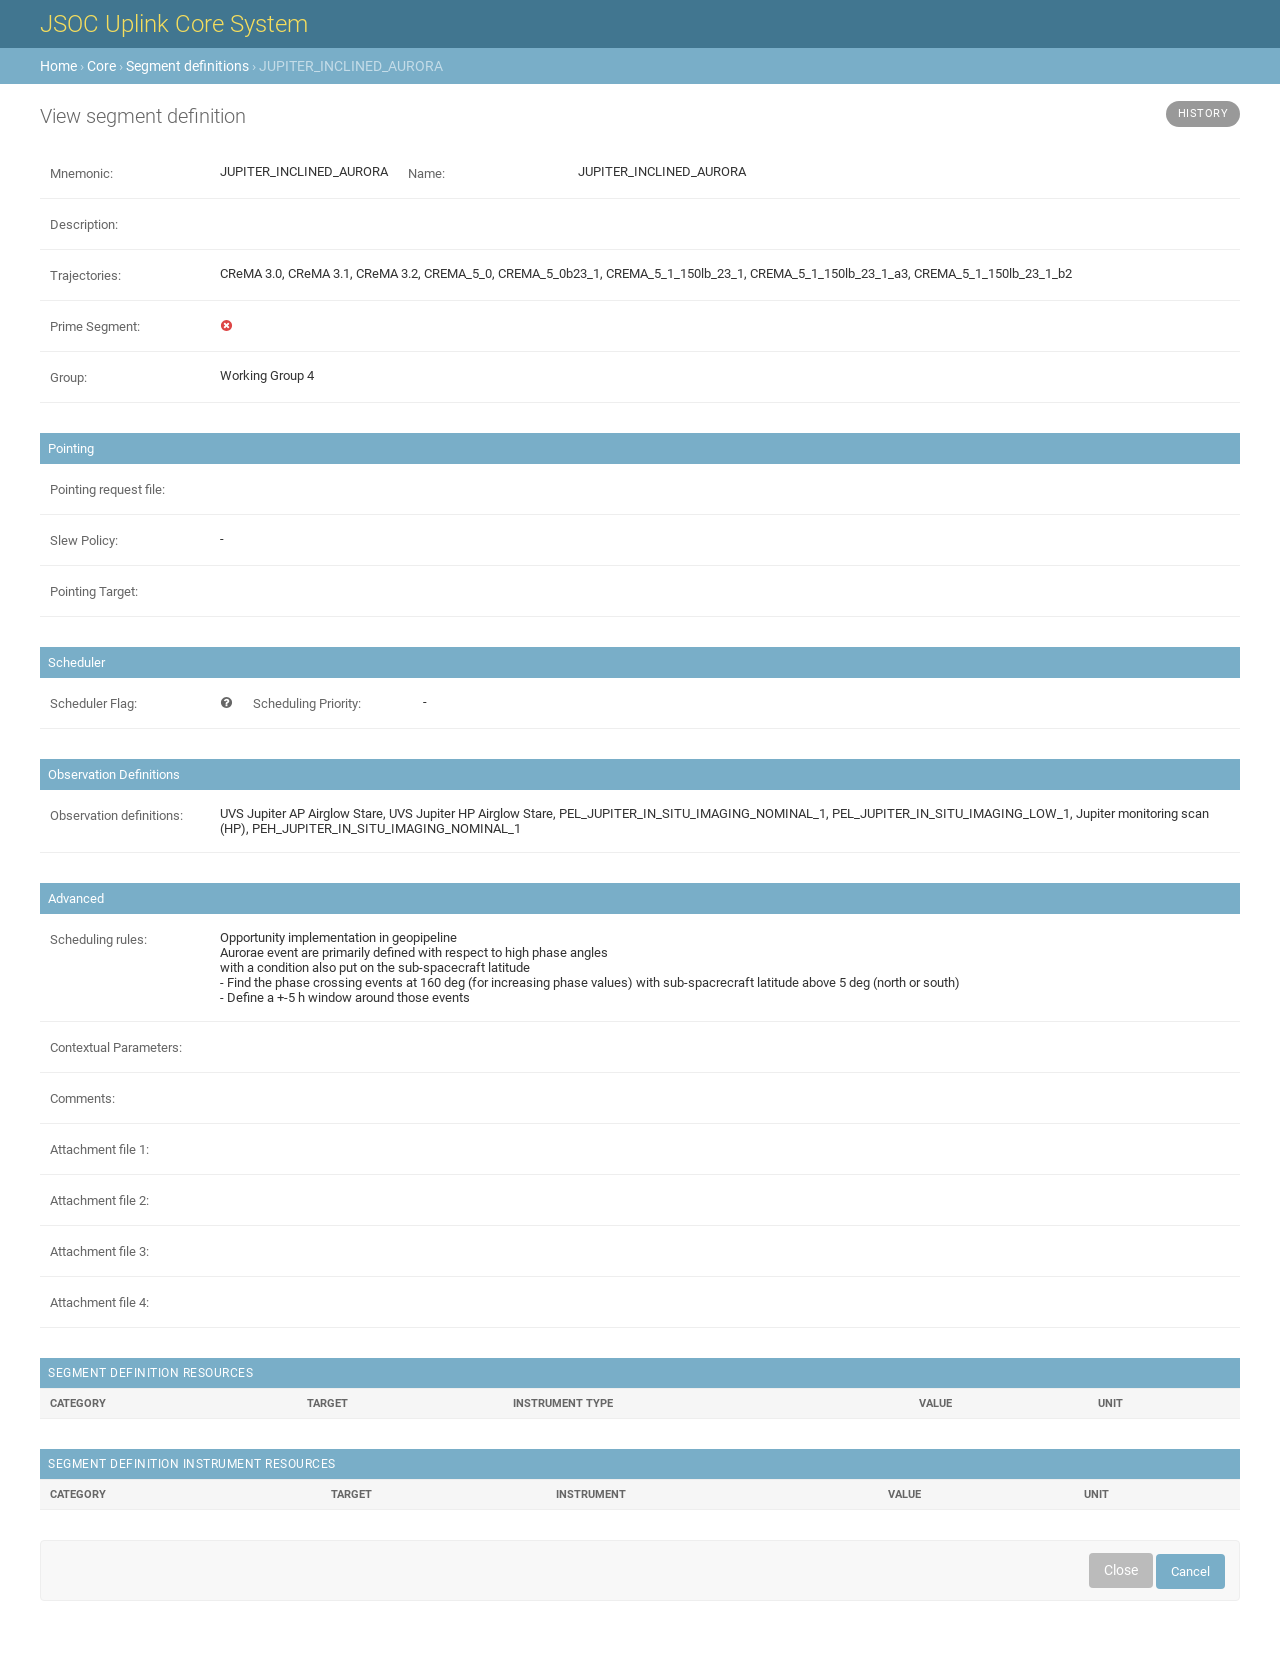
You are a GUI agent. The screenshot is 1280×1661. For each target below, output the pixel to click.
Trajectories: (85, 275)
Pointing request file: (107, 489)
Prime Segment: (95, 326)
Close (1121, 1570)
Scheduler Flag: (93, 703)
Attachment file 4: (99, 1302)
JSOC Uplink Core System (174, 24)
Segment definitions (187, 66)
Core (101, 66)
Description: (84, 224)
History (1203, 113)
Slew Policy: (84, 540)
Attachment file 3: (99, 1251)
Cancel (1190, 1571)
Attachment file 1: (99, 1149)
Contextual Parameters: (116, 1047)
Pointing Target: (94, 591)
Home (58, 66)
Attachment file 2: (99, 1200)
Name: (426, 173)
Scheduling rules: (98, 939)
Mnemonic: (81, 173)
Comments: (82, 1098)
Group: (68, 377)
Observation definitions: (116, 815)
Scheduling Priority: (307, 703)
